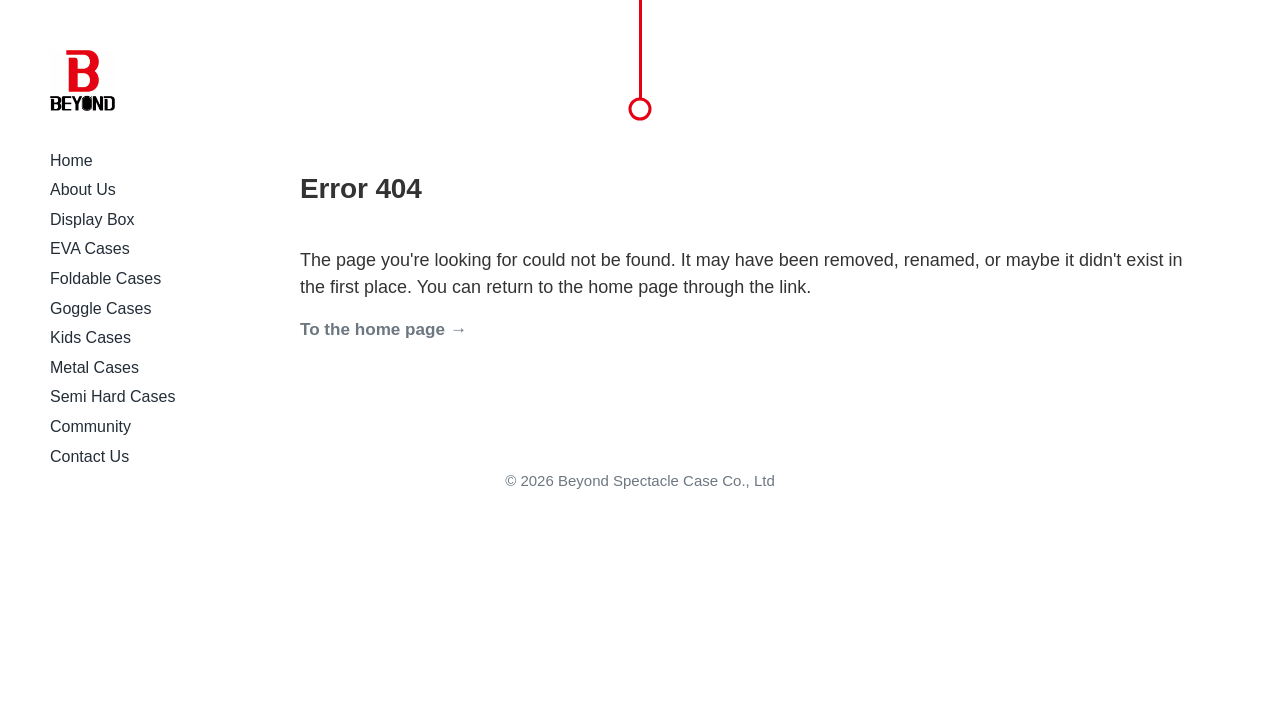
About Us (83, 189)
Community (90, 426)
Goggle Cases (100, 308)
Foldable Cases (105, 278)
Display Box (92, 219)
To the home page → (383, 329)
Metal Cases (94, 367)
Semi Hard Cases (112, 396)
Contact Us (89, 456)
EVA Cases (90, 248)
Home (71, 160)
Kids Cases (90, 337)
